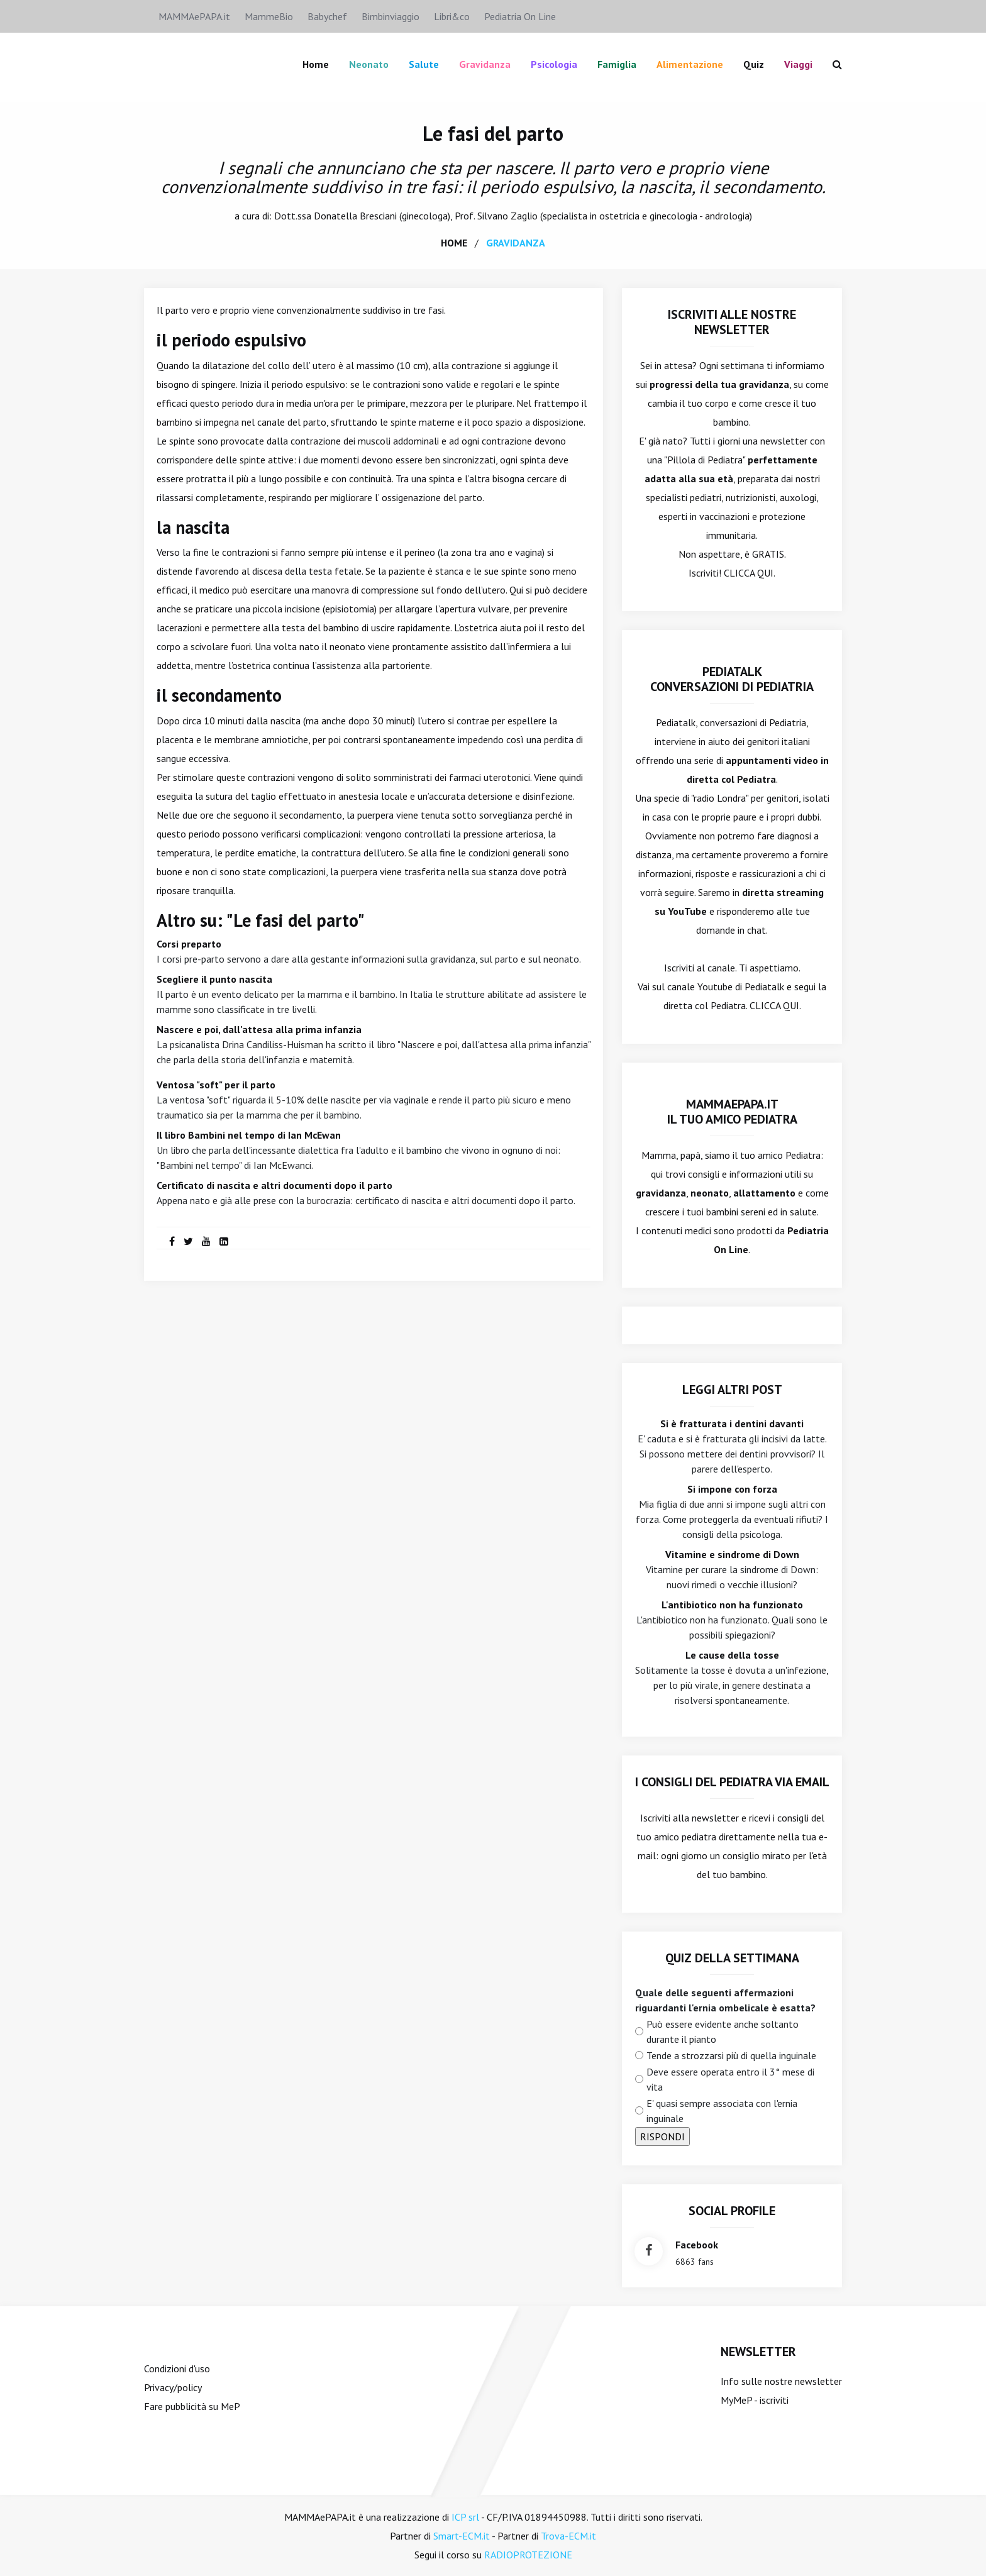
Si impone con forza (732, 1488)
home (454, 242)
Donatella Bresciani (355, 215)
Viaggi (798, 64)
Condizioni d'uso (177, 2368)
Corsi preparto (189, 943)
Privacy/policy (173, 2386)
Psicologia (554, 64)
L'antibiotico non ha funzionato (732, 1604)
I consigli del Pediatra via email (732, 1781)
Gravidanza (485, 64)
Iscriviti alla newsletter (689, 1817)
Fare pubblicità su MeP (192, 2405)
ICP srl (465, 2516)
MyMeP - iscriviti (755, 2399)
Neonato (369, 64)
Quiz (753, 64)
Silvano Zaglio (507, 215)
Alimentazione (689, 64)
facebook (696, 2244)
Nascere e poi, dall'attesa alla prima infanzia (259, 1028)
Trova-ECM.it (568, 2535)
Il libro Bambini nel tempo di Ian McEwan (249, 1134)
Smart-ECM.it (461, 2535)
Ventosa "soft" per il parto (216, 1084)
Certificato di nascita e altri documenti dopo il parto (274, 1184)
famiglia (616, 64)
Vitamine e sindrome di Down (732, 1553)
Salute (424, 64)
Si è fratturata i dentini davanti (732, 1423)
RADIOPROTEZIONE (528, 2554)
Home (315, 64)
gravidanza (515, 242)
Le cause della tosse (732, 1654)
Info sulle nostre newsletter (781, 2380)
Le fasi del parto (493, 133)
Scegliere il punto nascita (214, 978)
